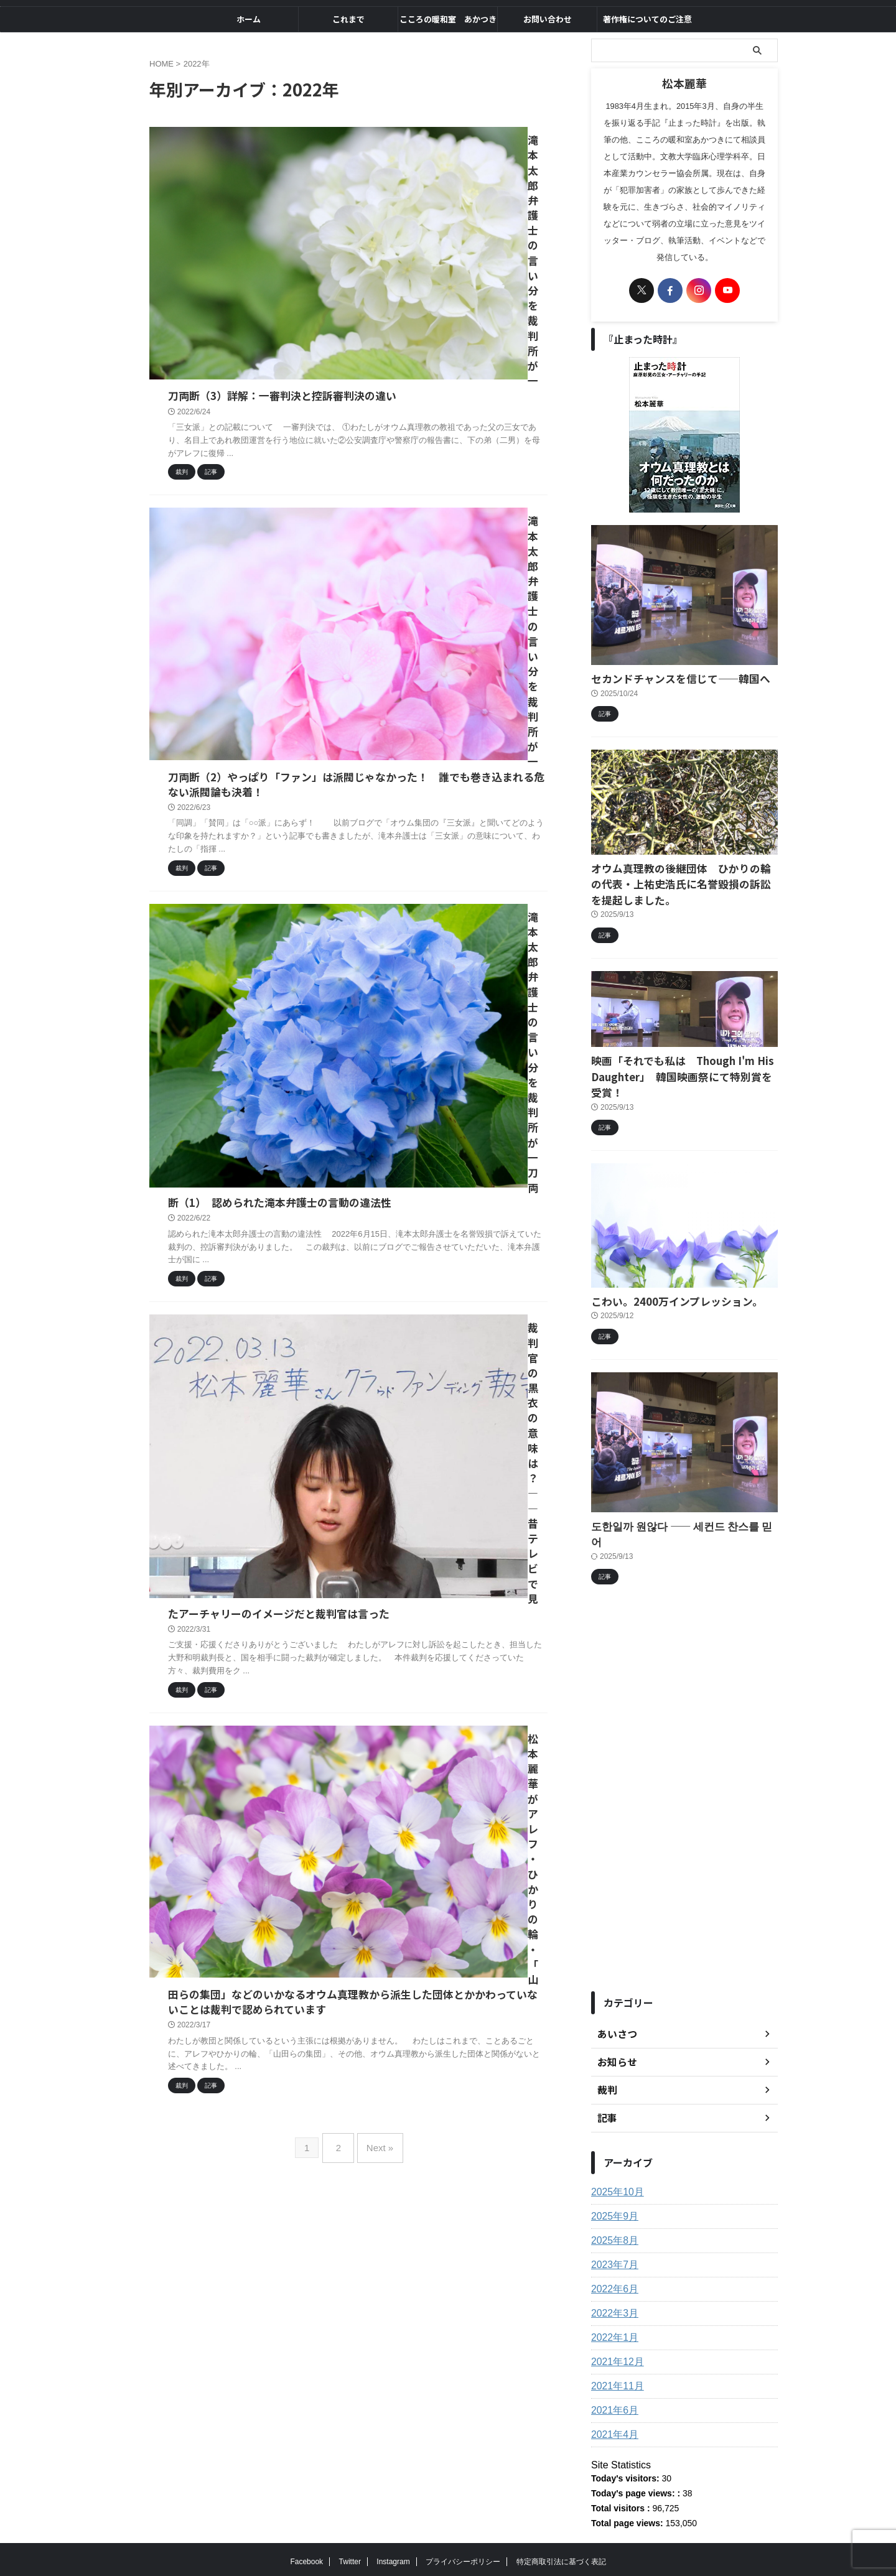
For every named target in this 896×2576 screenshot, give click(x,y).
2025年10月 (614, 2136)
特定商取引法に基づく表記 (561, 2505)
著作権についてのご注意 (647, 19)
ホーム (248, 19)
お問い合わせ (547, 19)
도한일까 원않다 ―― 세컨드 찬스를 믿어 (670, 1485)
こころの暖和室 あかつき (448, 19)
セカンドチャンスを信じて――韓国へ (665, 677)
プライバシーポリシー (463, 2505)
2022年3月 (612, 2257)
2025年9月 (612, 2160)
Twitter (350, 2505)
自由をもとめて (448, 2536)
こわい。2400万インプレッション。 (661, 1262)
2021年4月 (612, 2379)
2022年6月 (612, 2233)
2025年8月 (612, 2185)
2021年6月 (612, 2355)
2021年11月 (614, 2330)
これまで (348, 19)
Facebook (306, 2505)
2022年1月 (612, 2282)
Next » (376, 1032)
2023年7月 (612, 2209)
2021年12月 (614, 2306)
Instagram (392, 2505)
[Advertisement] (684, 1742)
